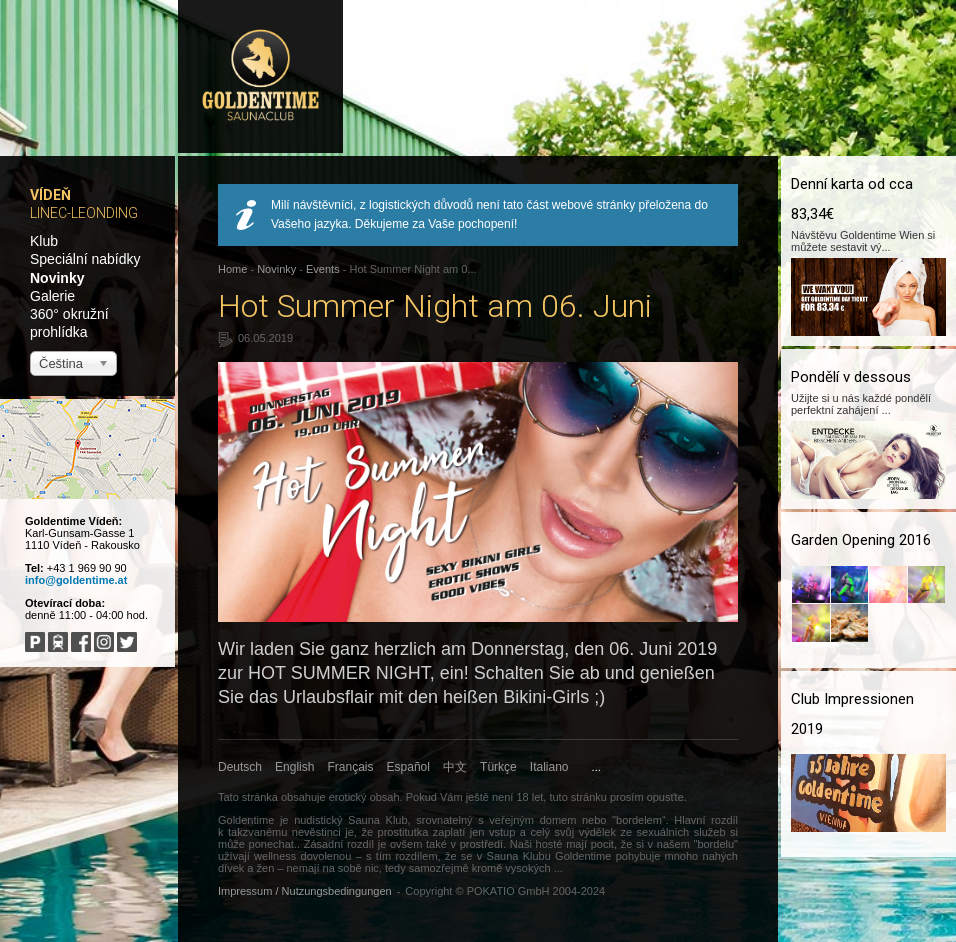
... (596, 767)
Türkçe (498, 767)
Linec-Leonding (84, 213)
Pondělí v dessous (851, 377)
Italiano (549, 767)
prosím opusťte (647, 797)
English (294, 767)
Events (323, 269)
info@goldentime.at (76, 580)
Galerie (52, 296)
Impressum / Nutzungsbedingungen (305, 891)
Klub (44, 241)
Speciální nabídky (85, 259)
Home (232, 269)
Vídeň (50, 195)
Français (351, 767)
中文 (455, 767)
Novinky (57, 278)
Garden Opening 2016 (861, 540)
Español (408, 767)
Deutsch (240, 767)
